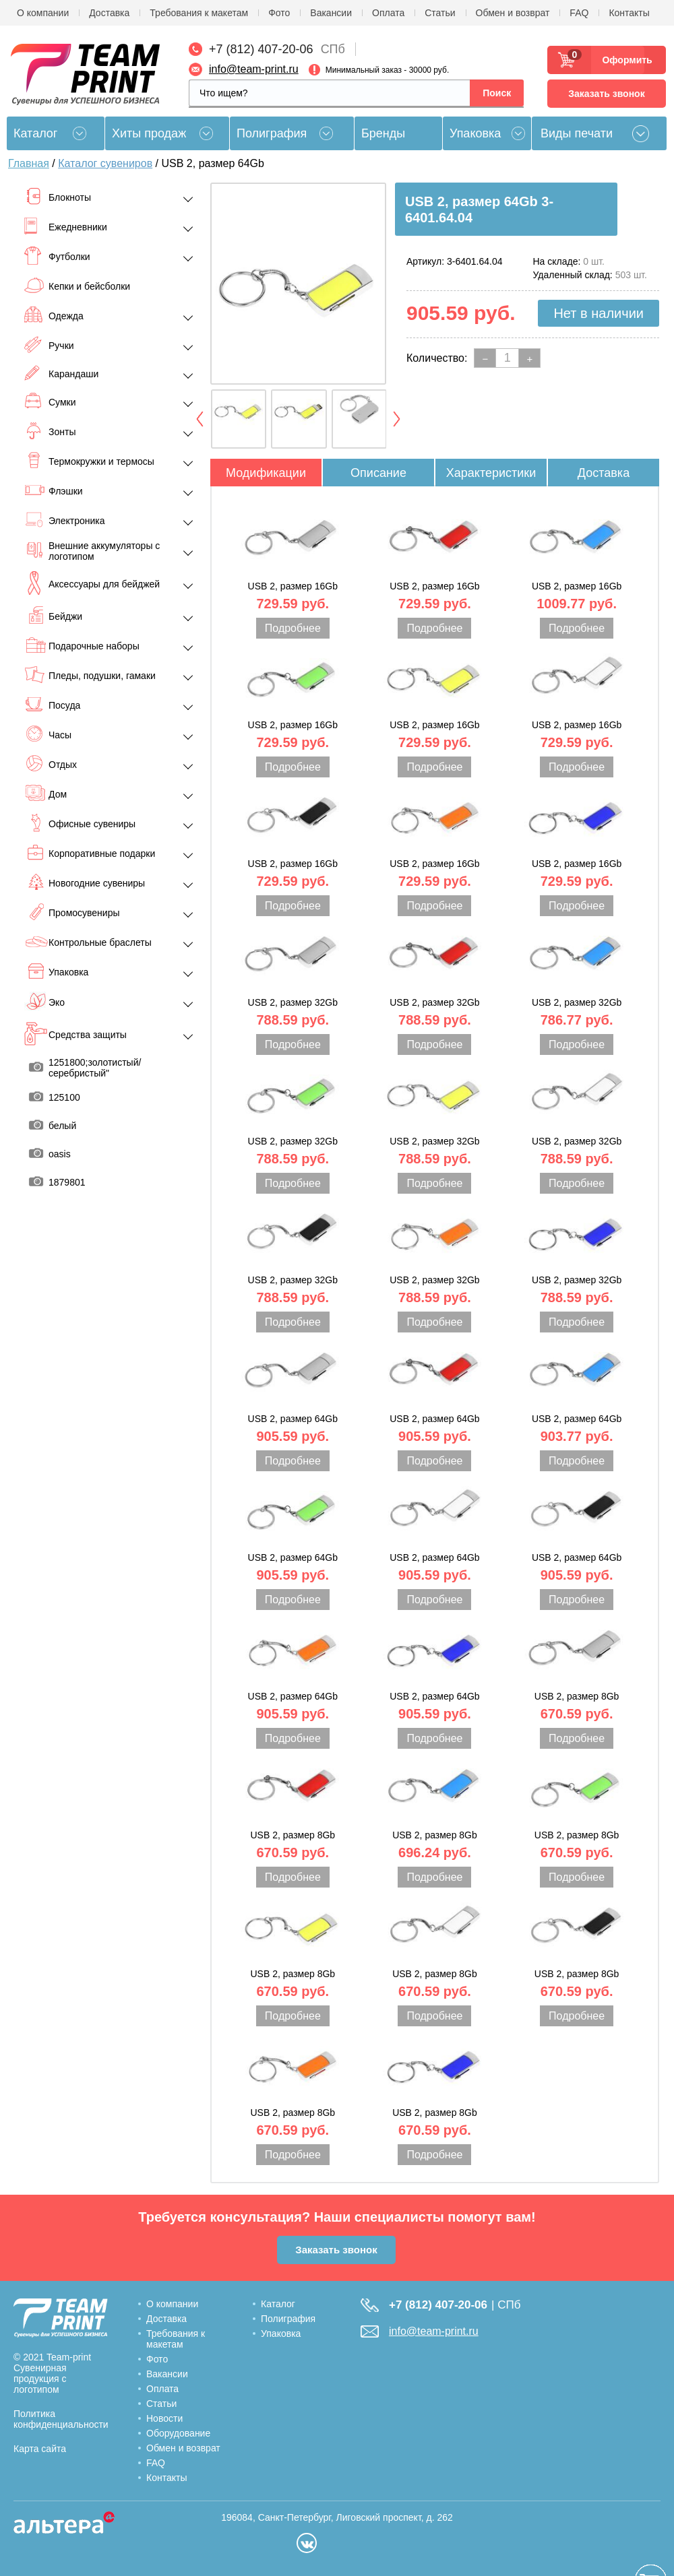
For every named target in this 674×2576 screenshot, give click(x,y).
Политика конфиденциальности (61, 2419)
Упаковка (475, 133)
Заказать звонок (606, 93)
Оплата (388, 12)
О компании (43, 12)
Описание (378, 473)
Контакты (629, 12)
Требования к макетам (199, 12)
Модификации (266, 473)
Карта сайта (39, 2448)
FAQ (579, 12)
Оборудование (178, 2433)
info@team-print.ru (254, 69)
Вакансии (331, 12)
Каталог (278, 2303)
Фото (279, 12)
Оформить (623, 60)
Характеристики (491, 473)
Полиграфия (272, 133)
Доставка (109, 12)
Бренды (383, 133)
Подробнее (293, 628)
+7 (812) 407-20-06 (261, 49)
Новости (164, 2418)
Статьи (440, 12)
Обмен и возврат (513, 12)
